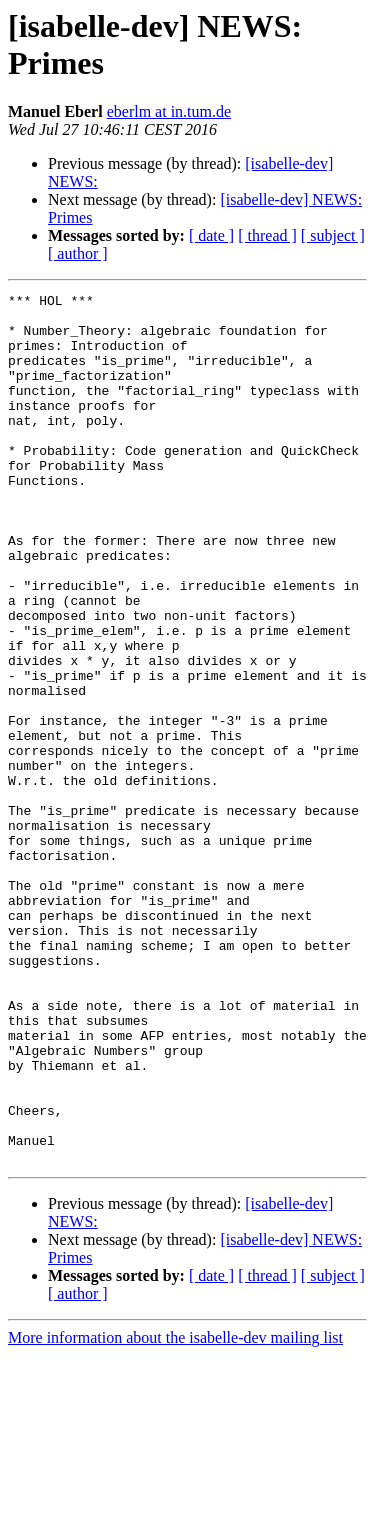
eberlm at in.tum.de (169, 111)
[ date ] (211, 235)
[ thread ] (267, 235)
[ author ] (78, 253)
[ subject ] (333, 235)
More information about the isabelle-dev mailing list (175, 1511)
